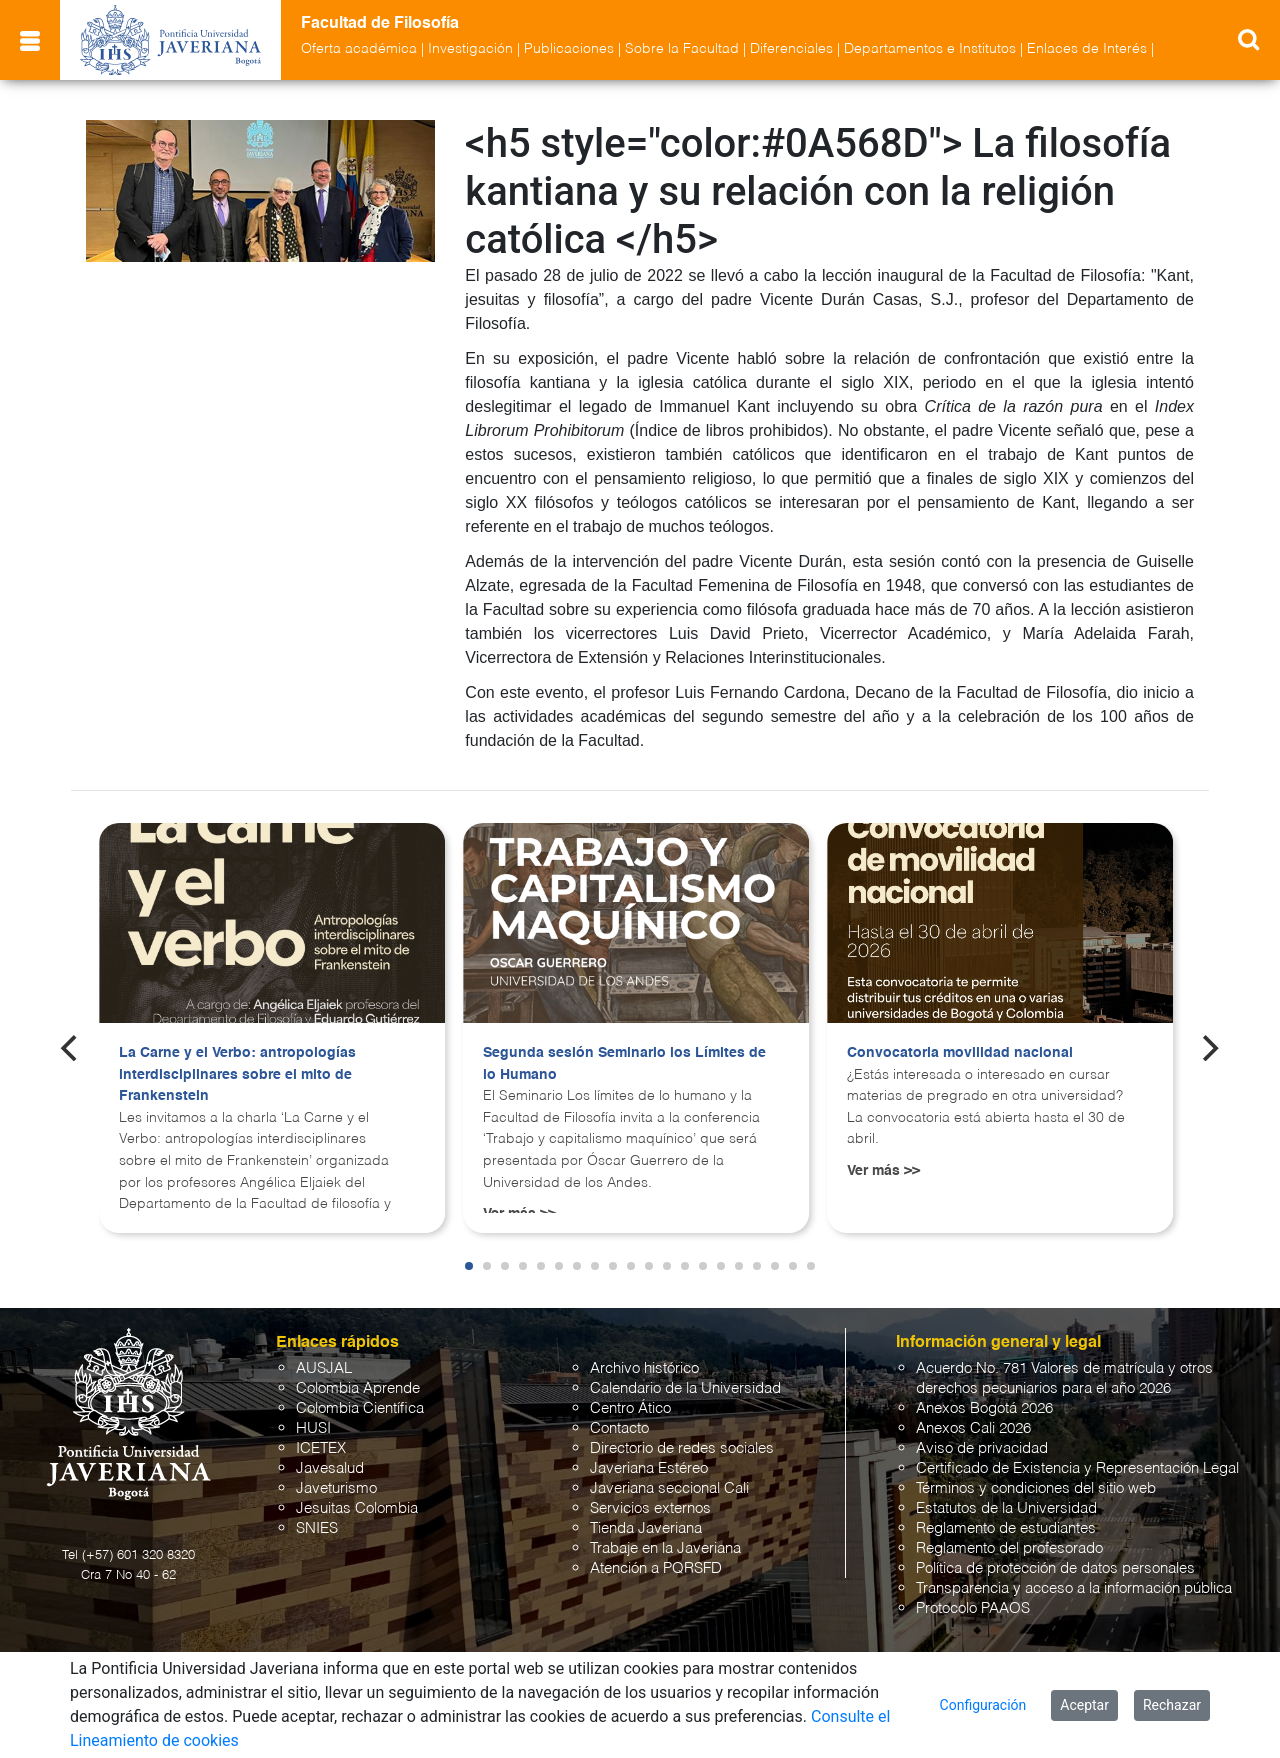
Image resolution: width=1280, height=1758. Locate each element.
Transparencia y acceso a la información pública (1074, 1588)
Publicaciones (569, 49)
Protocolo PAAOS (973, 1608)
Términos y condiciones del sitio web (1036, 1488)
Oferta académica (359, 49)
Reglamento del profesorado (1009, 1548)
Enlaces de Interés (1087, 49)
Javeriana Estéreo (649, 1468)
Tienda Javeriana (646, 1528)
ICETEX (321, 1448)
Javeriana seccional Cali (669, 1488)
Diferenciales (791, 49)
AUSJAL (324, 1368)
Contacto (619, 1428)
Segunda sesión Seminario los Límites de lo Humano (624, 1064)
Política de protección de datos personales (1055, 1568)
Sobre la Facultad (682, 49)
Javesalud (330, 1468)
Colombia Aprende (358, 1388)
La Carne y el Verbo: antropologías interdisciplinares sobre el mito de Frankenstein (237, 1074)
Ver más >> (883, 1171)
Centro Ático (630, 1408)
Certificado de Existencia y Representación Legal (1077, 1468)
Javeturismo (336, 1488)
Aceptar (1084, 1705)
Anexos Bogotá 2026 (984, 1408)
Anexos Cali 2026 (973, 1428)
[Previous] (71, 1048)
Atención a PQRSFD (656, 1568)
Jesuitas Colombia (357, 1508)
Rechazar (1172, 1705)
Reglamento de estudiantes (1006, 1528)
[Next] (1209, 1048)
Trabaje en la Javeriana (665, 1548)
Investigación (470, 49)
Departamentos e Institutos (930, 49)
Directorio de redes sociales (682, 1448)
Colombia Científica (360, 1408)
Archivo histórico (644, 1368)
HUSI (313, 1428)
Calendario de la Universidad (685, 1388)
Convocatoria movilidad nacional (960, 1053)
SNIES (317, 1528)
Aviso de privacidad (982, 1448)
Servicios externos (650, 1508)
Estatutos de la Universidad (1006, 1508)
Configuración (983, 1705)
